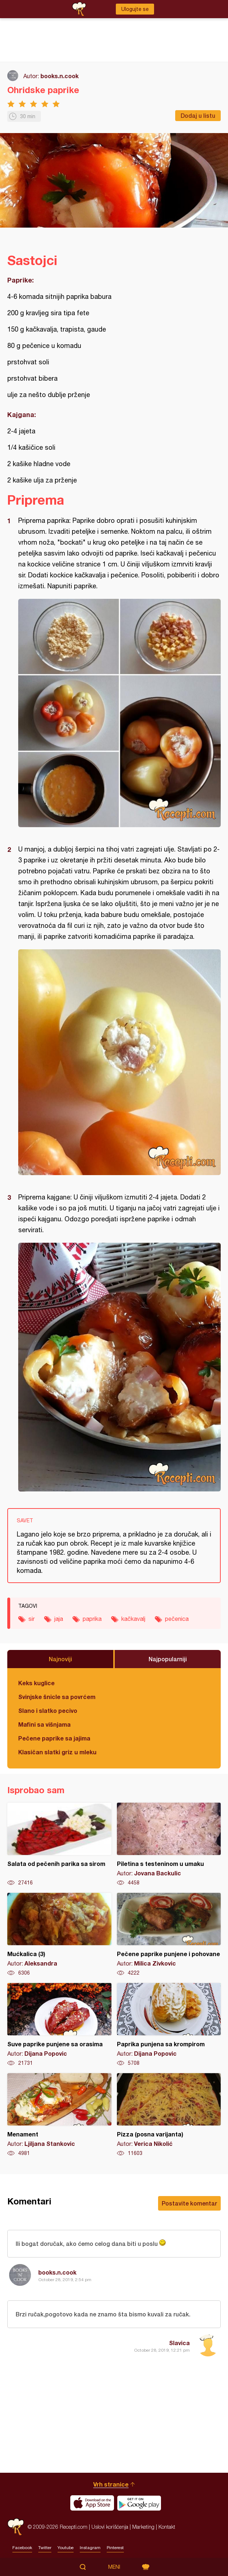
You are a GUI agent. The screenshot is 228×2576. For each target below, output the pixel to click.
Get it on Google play (139, 2503)
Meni (114, 2567)
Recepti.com (15, 2527)
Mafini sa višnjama (44, 1724)
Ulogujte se (135, 9)
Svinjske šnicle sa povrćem (56, 1696)
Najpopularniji (168, 1658)
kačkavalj (133, 1618)
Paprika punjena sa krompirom (169, 2025)
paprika (92, 1618)
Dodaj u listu (198, 115)
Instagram (90, 2547)
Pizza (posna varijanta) (169, 2115)
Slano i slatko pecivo (47, 1710)
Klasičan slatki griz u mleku (57, 1751)
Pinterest (115, 2547)
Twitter (44, 2547)
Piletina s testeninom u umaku (169, 1844)
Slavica (179, 2342)
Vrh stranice (111, 2484)
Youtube (66, 2547)
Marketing (143, 2527)
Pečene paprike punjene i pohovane (169, 1934)
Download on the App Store (92, 2503)
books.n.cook (59, 75)
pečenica (177, 1618)
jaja (58, 1618)
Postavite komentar (189, 2203)
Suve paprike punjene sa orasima (59, 2025)
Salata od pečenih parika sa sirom (59, 1844)
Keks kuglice (36, 1682)
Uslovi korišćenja (109, 2527)
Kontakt (166, 2527)
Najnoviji (60, 1658)
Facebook (22, 2547)
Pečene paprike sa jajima (54, 1738)
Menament (59, 2115)
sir (31, 1618)
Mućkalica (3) (59, 1934)
